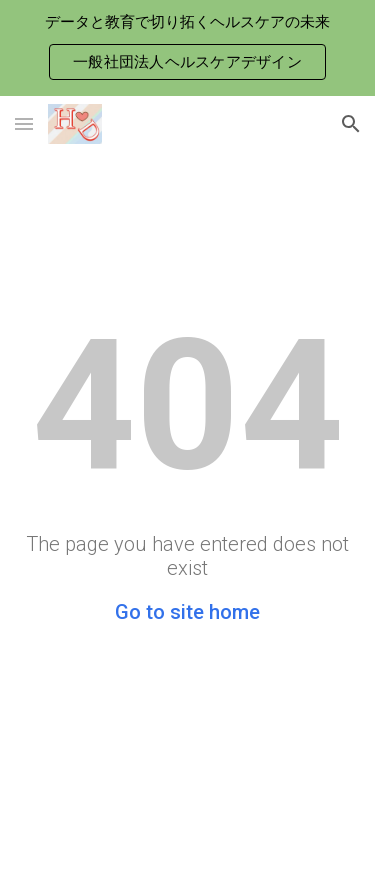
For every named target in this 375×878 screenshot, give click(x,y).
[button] (24, 123)
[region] (187, 48)
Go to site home (187, 612)
